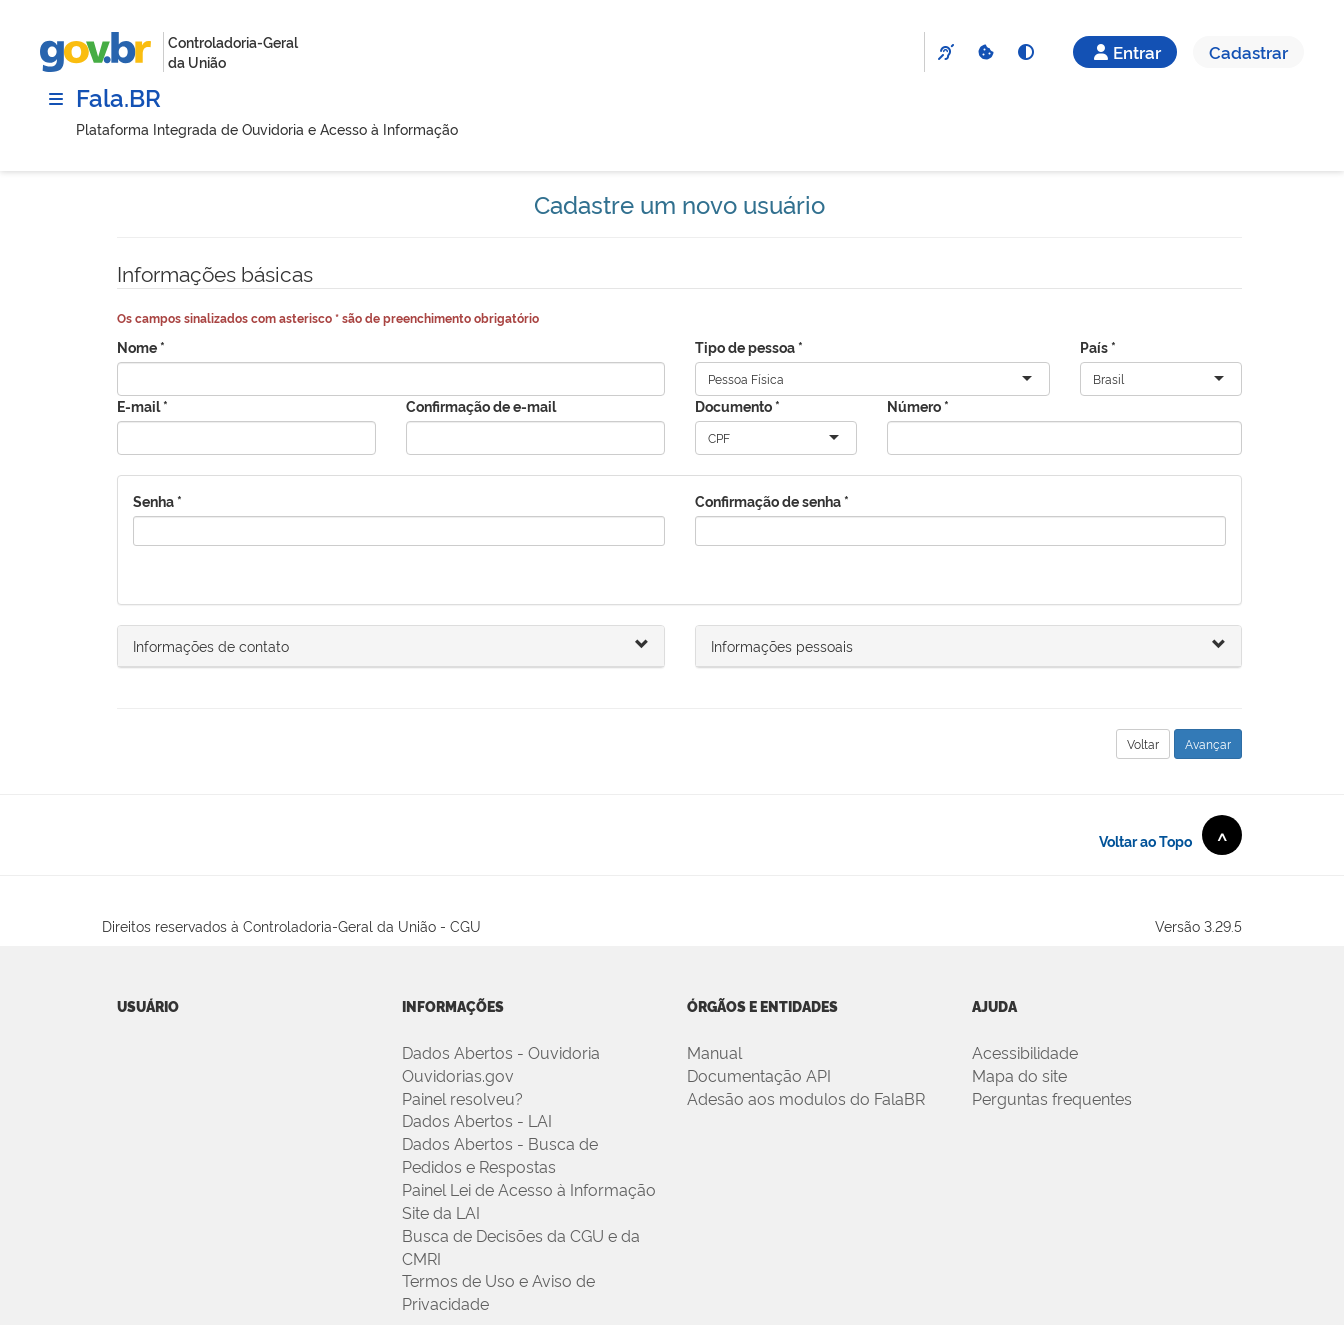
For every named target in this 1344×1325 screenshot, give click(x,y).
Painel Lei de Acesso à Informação (529, 1189)
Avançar (1208, 743)
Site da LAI (441, 1212)
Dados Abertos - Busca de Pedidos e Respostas (500, 1154)
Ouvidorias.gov (458, 1075)
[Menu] (56, 99)
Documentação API (759, 1075)
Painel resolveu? (462, 1098)
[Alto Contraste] (1025, 52)
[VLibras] (945, 52)
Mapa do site (1019, 1075)
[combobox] (786, 379)
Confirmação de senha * (772, 500)
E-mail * (142, 405)
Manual (714, 1052)
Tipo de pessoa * (749, 346)
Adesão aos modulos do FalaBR (806, 1098)
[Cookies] (985, 52)
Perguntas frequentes (1052, 1098)
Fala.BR (118, 96)
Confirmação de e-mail (481, 405)
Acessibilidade (1025, 1052)
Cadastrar (1248, 51)
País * (1098, 346)
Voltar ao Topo (1170, 835)
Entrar (1125, 51)
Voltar (1143, 743)
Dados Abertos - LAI (477, 1120)
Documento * (737, 405)
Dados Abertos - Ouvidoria (501, 1052)
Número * (918, 405)
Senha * (157, 500)
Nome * (141, 346)
